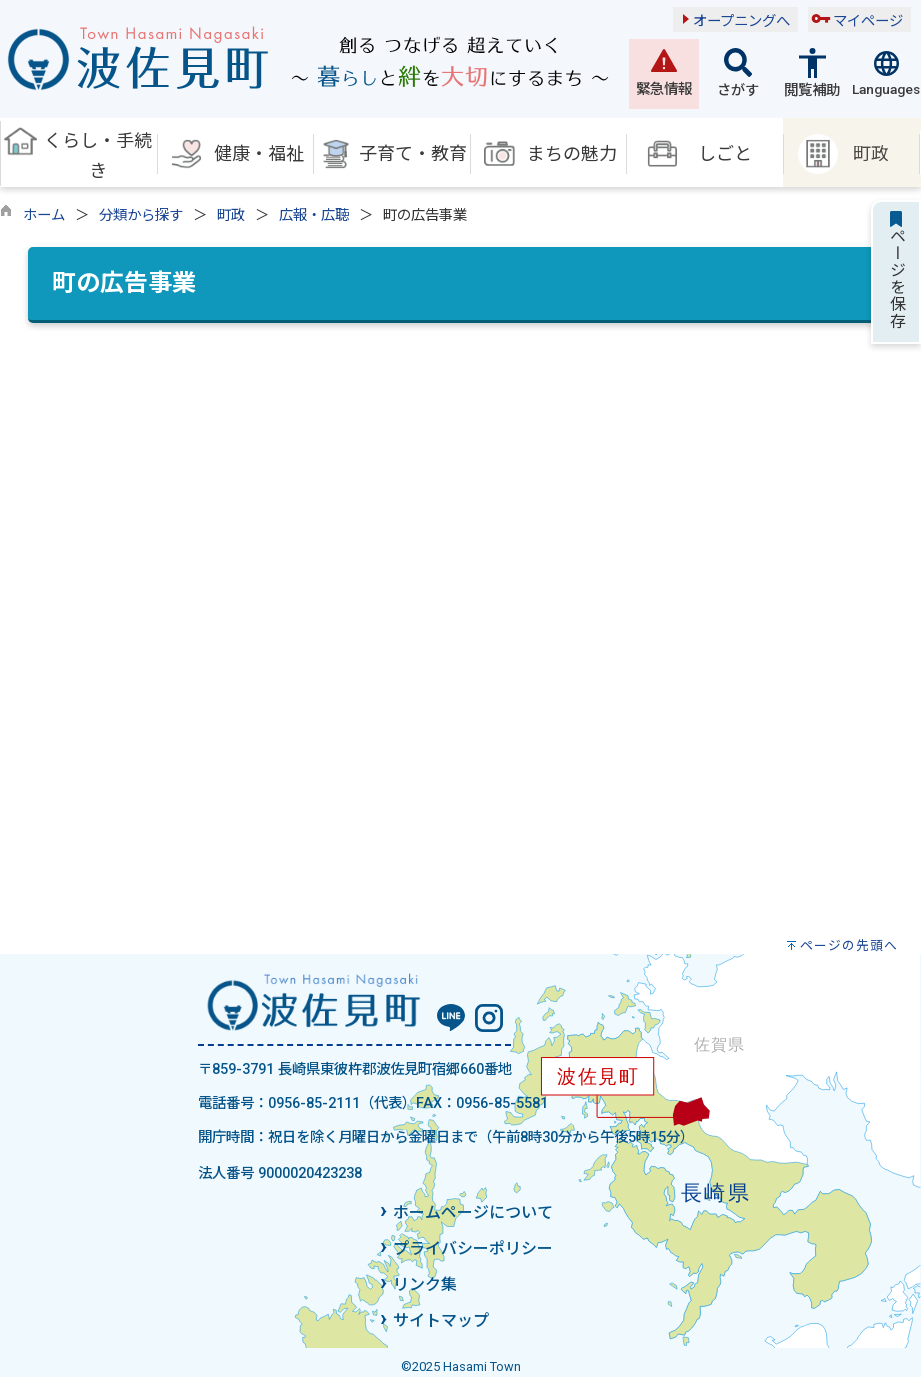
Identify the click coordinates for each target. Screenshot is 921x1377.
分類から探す (141, 215)
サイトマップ (441, 1320)
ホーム (44, 215)
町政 (231, 215)
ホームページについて (473, 1212)
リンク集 (425, 1284)
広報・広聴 (314, 215)
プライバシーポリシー (473, 1248)
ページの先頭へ (849, 945)
